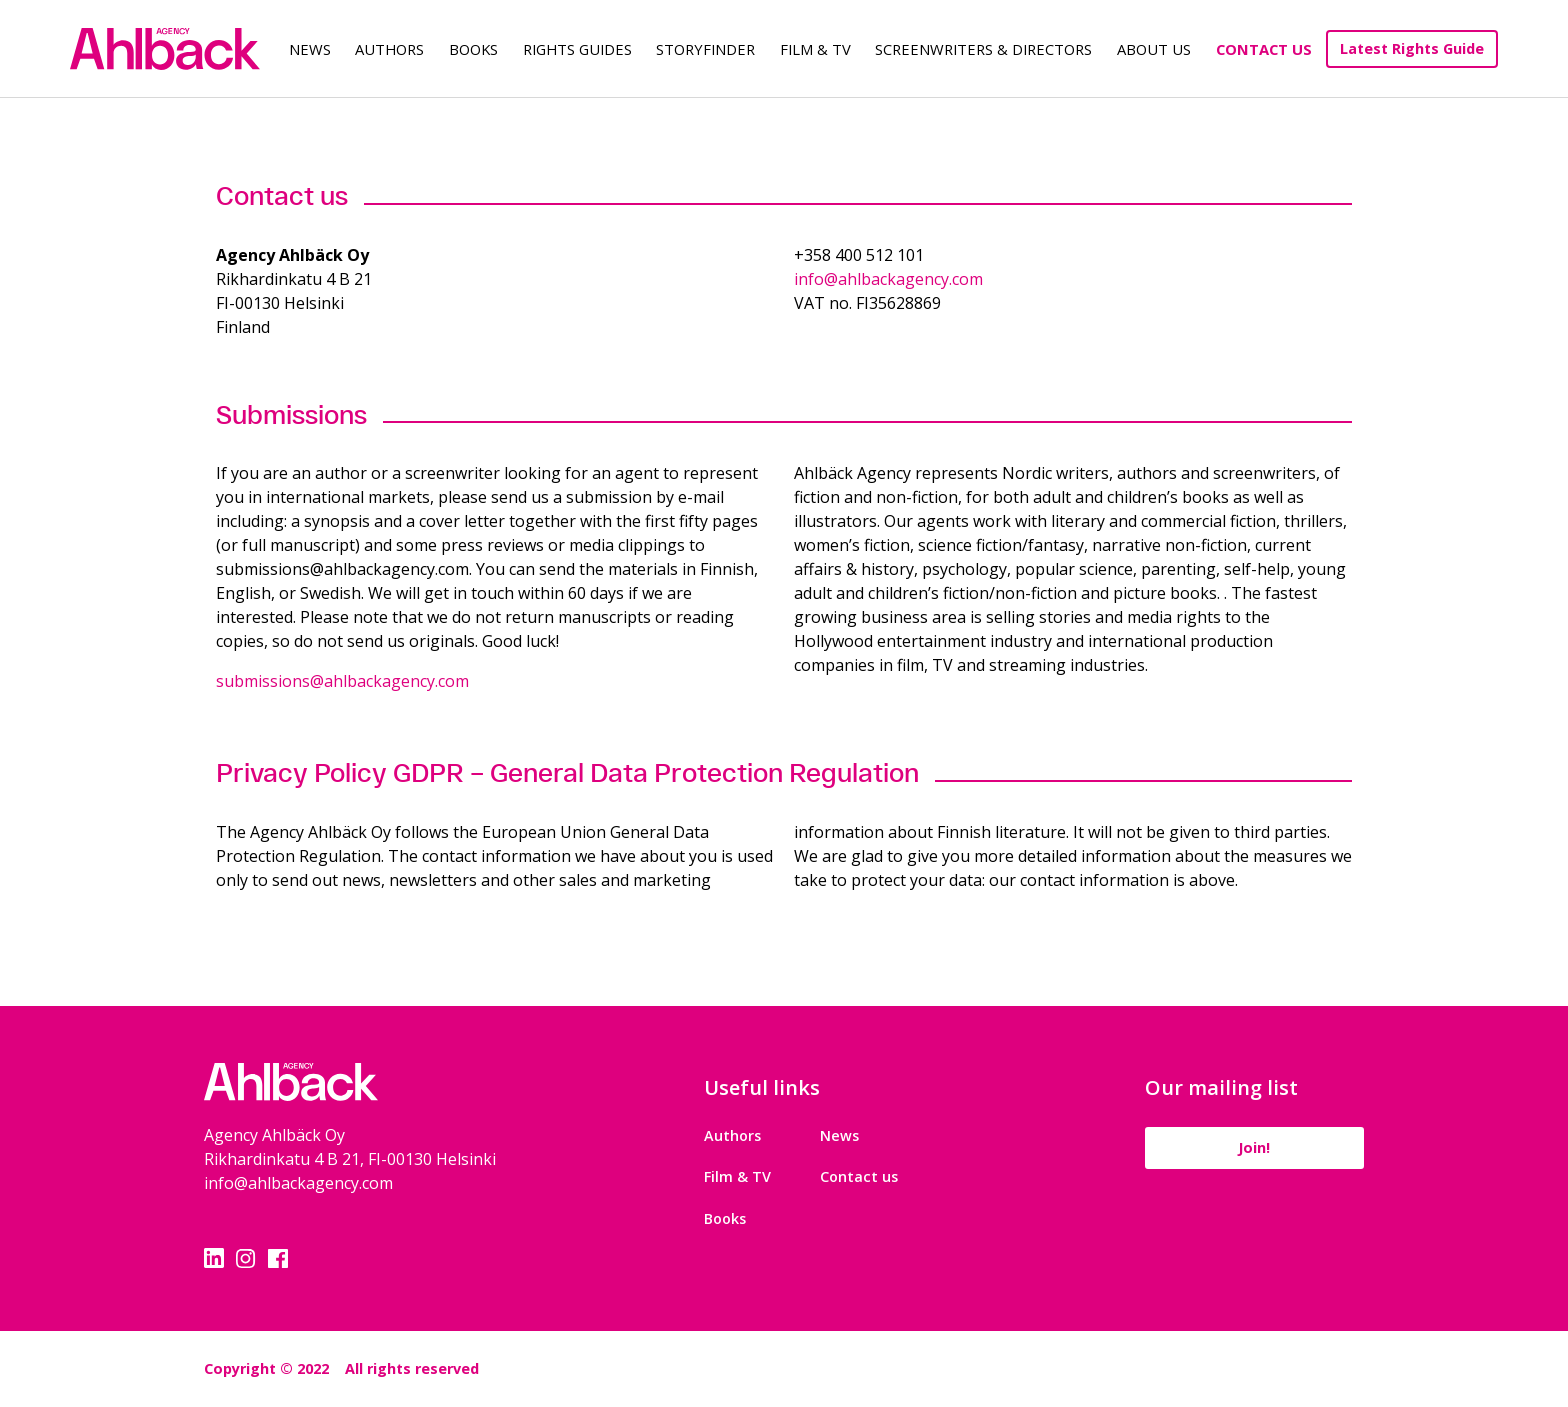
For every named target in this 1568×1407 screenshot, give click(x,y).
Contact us (859, 1176)
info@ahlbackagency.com (888, 279)
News (310, 49)
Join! (1254, 1147)
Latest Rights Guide (1412, 48)
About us (1154, 49)
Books (473, 49)
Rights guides (577, 49)
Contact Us (1264, 49)
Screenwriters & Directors (983, 49)
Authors (389, 49)
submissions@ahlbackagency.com (342, 681)
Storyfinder (705, 49)
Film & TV (815, 49)
